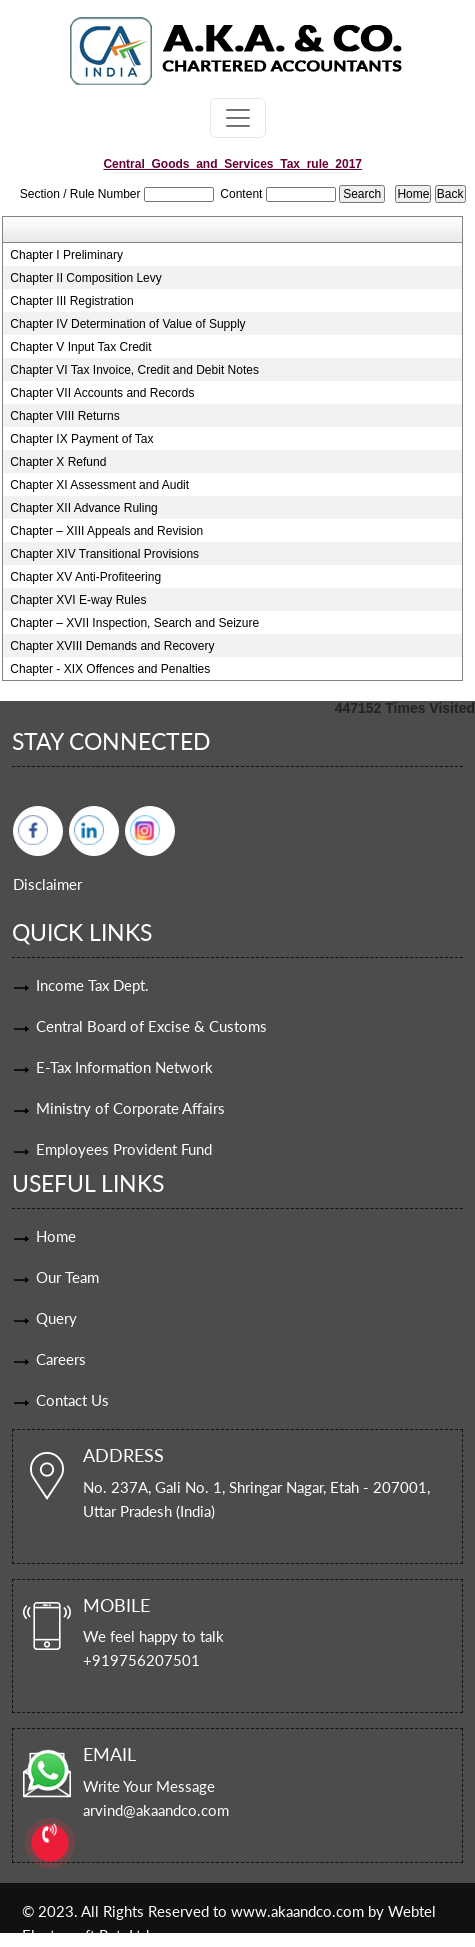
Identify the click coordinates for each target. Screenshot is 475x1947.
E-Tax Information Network (124, 1067)
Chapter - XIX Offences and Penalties (110, 669)
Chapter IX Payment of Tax (81, 439)
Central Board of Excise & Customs (151, 1026)
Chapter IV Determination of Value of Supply (127, 324)
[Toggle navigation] (238, 118)
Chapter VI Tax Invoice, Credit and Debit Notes (134, 370)
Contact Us (72, 1400)
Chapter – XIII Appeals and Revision (106, 531)
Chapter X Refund (58, 462)
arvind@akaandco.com (156, 1810)
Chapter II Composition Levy (85, 278)
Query (56, 1318)
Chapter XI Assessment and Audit (99, 485)
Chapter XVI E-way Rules (78, 600)
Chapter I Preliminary (66, 255)
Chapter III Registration (71, 301)
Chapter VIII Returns (64, 416)
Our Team (67, 1277)
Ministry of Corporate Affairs (130, 1108)
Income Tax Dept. (92, 985)
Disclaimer (47, 884)
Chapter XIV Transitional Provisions (104, 554)
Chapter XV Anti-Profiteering (85, 577)
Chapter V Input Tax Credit (80, 347)
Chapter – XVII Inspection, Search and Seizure (134, 623)
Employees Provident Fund (124, 1149)
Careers (61, 1359)
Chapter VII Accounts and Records (102, 393)
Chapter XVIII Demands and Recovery (112, 646)
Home (56, 1236)
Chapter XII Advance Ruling (83, 508)
